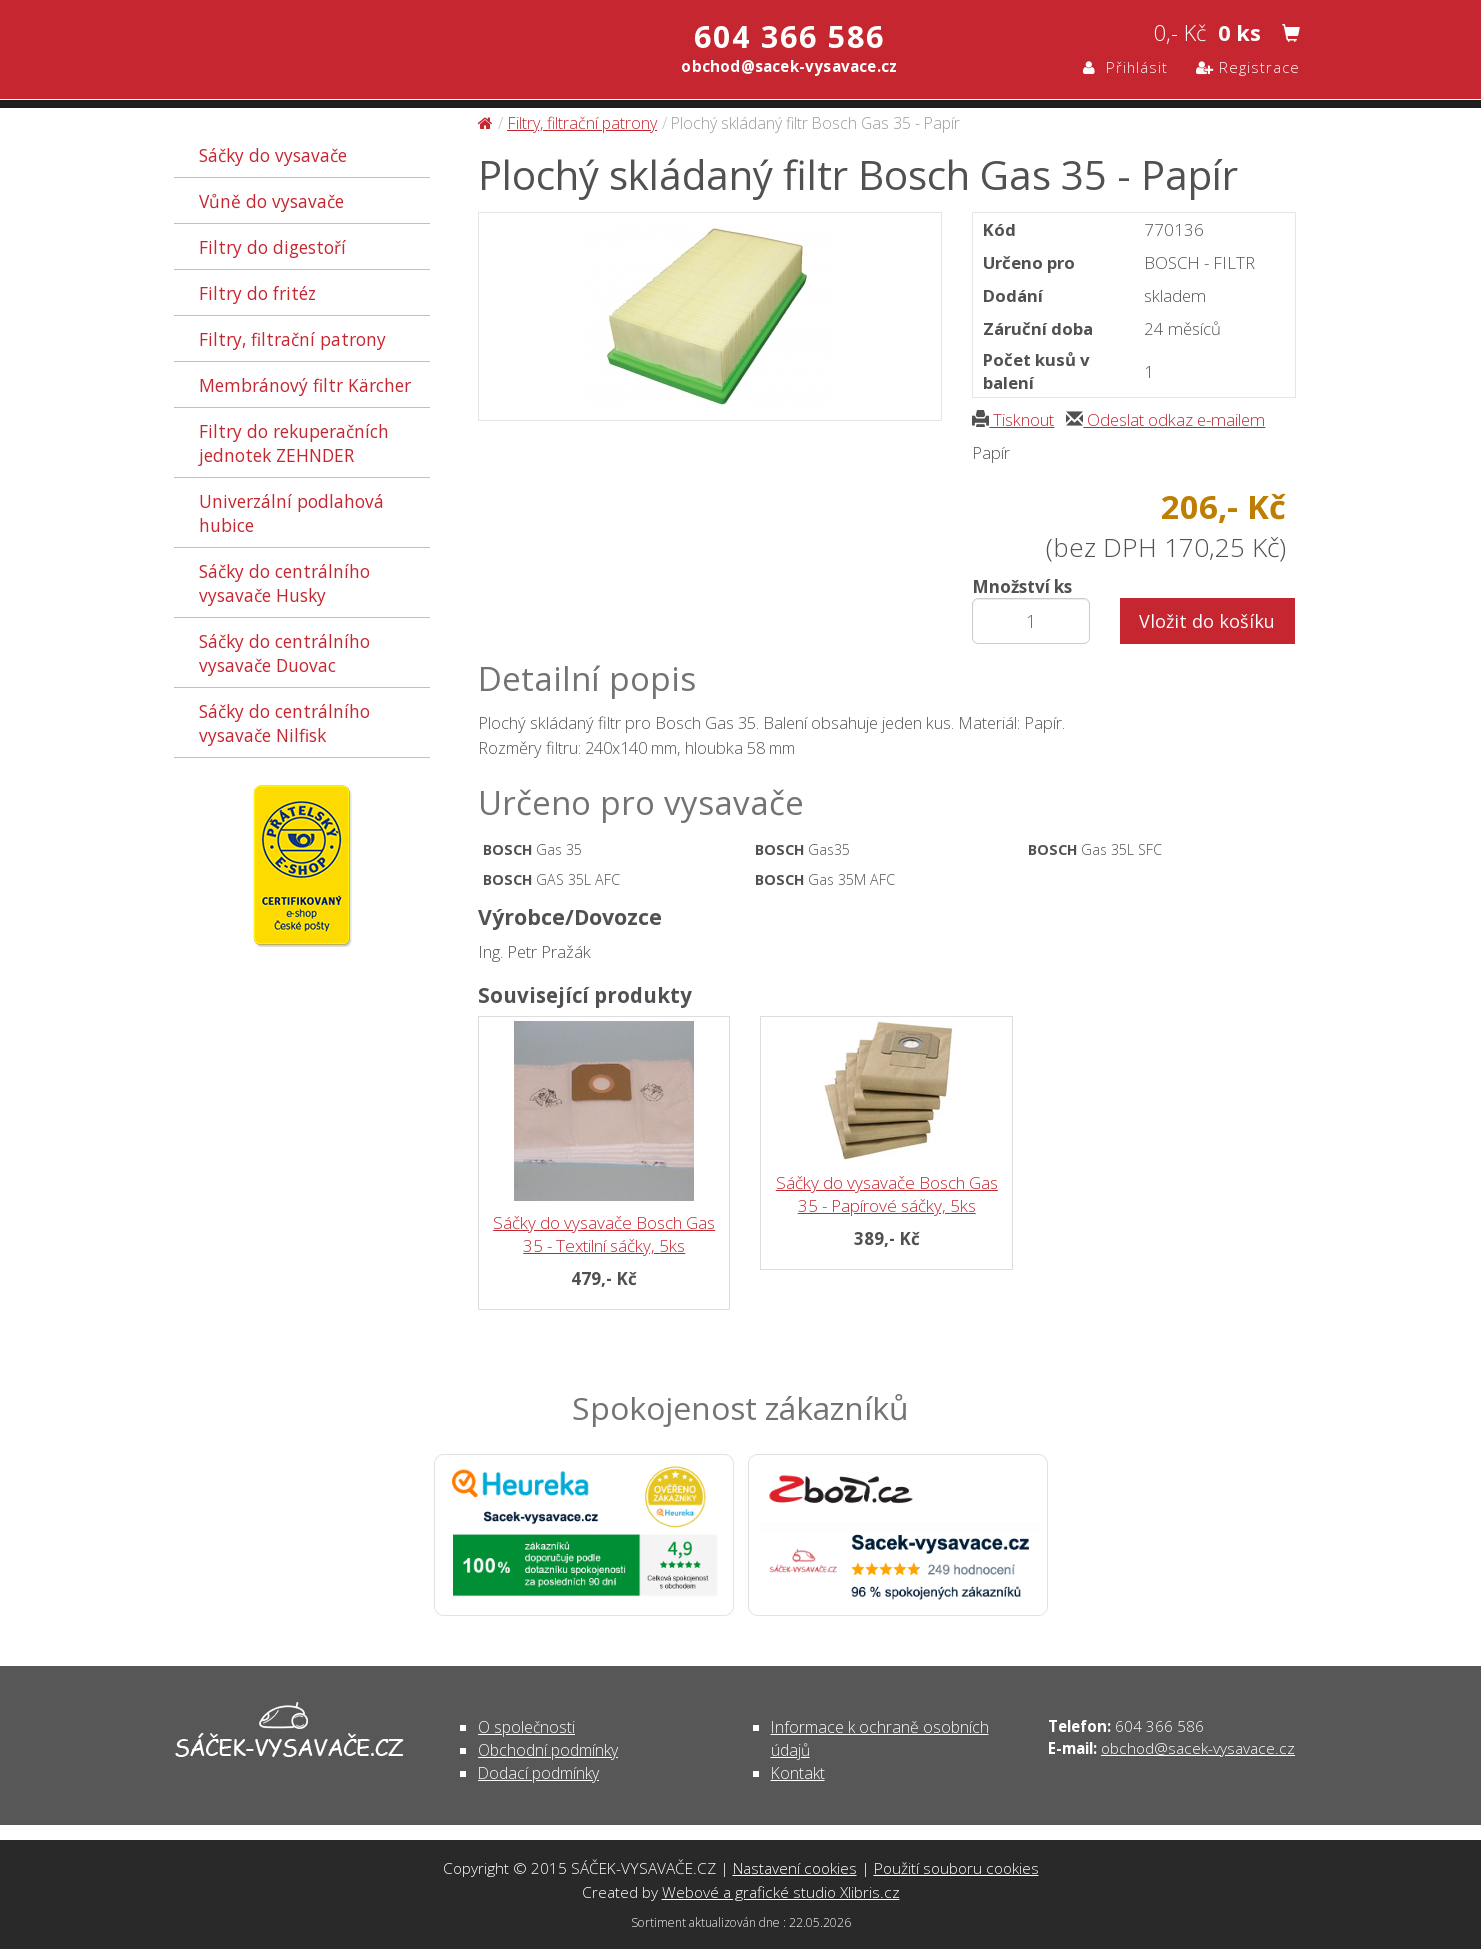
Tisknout (1013, 419)
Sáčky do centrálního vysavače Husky (284, 583)
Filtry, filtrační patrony (292, 339)
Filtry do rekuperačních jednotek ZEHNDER (294, 443)
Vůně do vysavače (271, 201)
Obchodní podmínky (548, 1750)
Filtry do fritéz (257, 293)
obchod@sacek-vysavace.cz (1198, 1748)
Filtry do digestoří (272, 247)
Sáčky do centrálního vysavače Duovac (284, 653)
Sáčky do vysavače (273, 155)
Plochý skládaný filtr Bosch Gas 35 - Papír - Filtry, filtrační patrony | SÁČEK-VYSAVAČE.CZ (384, 52)
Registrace (1248, 67)
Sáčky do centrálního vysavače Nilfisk (284, 723)
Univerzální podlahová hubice (291, 513)
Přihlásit (1125, 67)
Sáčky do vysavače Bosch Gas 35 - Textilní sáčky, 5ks (604, 1234)
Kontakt (798, 1773)
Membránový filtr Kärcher (305, 385)
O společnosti (526, 1727)
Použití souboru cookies (956, 1868)
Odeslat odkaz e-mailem (1165, 419)
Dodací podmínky (538, 1773)
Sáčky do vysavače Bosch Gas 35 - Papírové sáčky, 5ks (887, 1194)
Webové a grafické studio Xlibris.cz (781, 1892)
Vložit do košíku (1207, 621)
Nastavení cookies (795, 1868)
